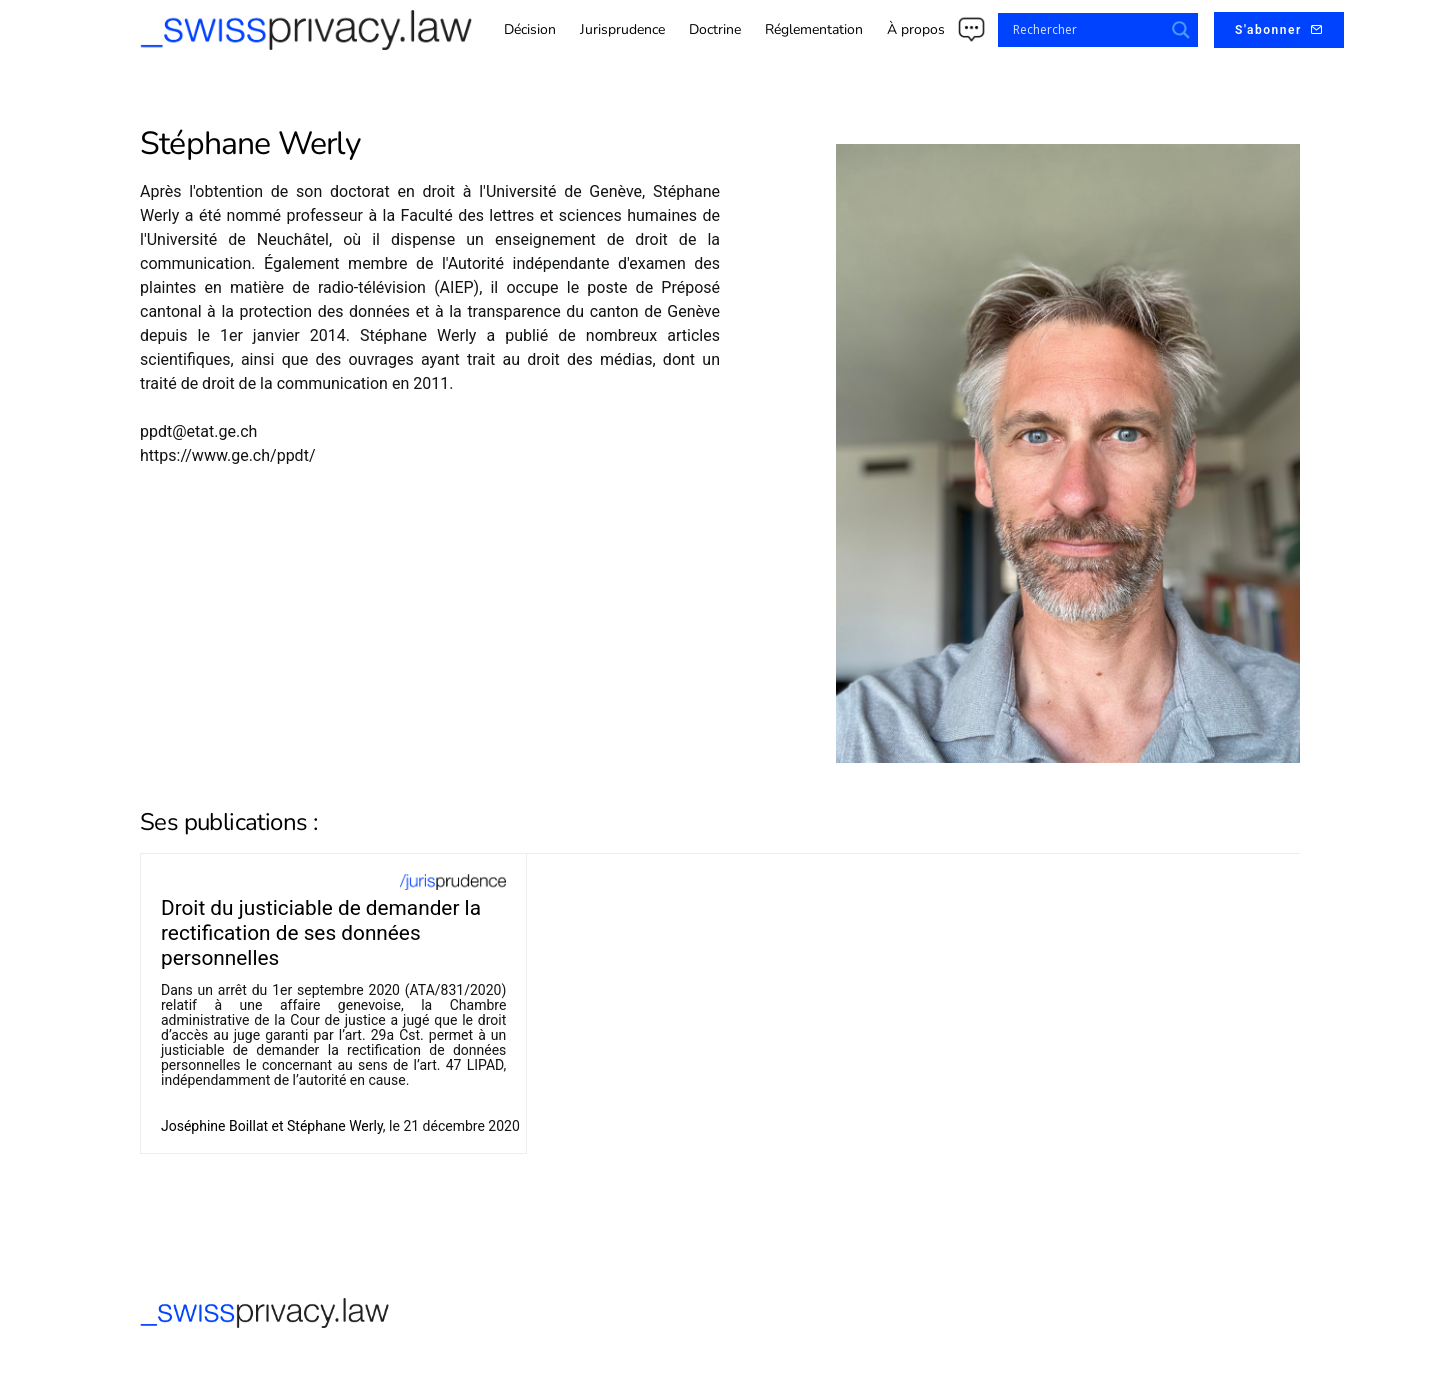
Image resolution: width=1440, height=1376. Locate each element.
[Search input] (1086, 30)
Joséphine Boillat (214, 1126)
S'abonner (1279, 30)
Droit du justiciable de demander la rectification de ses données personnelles (321, 933)
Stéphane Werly (335, 1126)
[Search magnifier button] (1181, 30)
